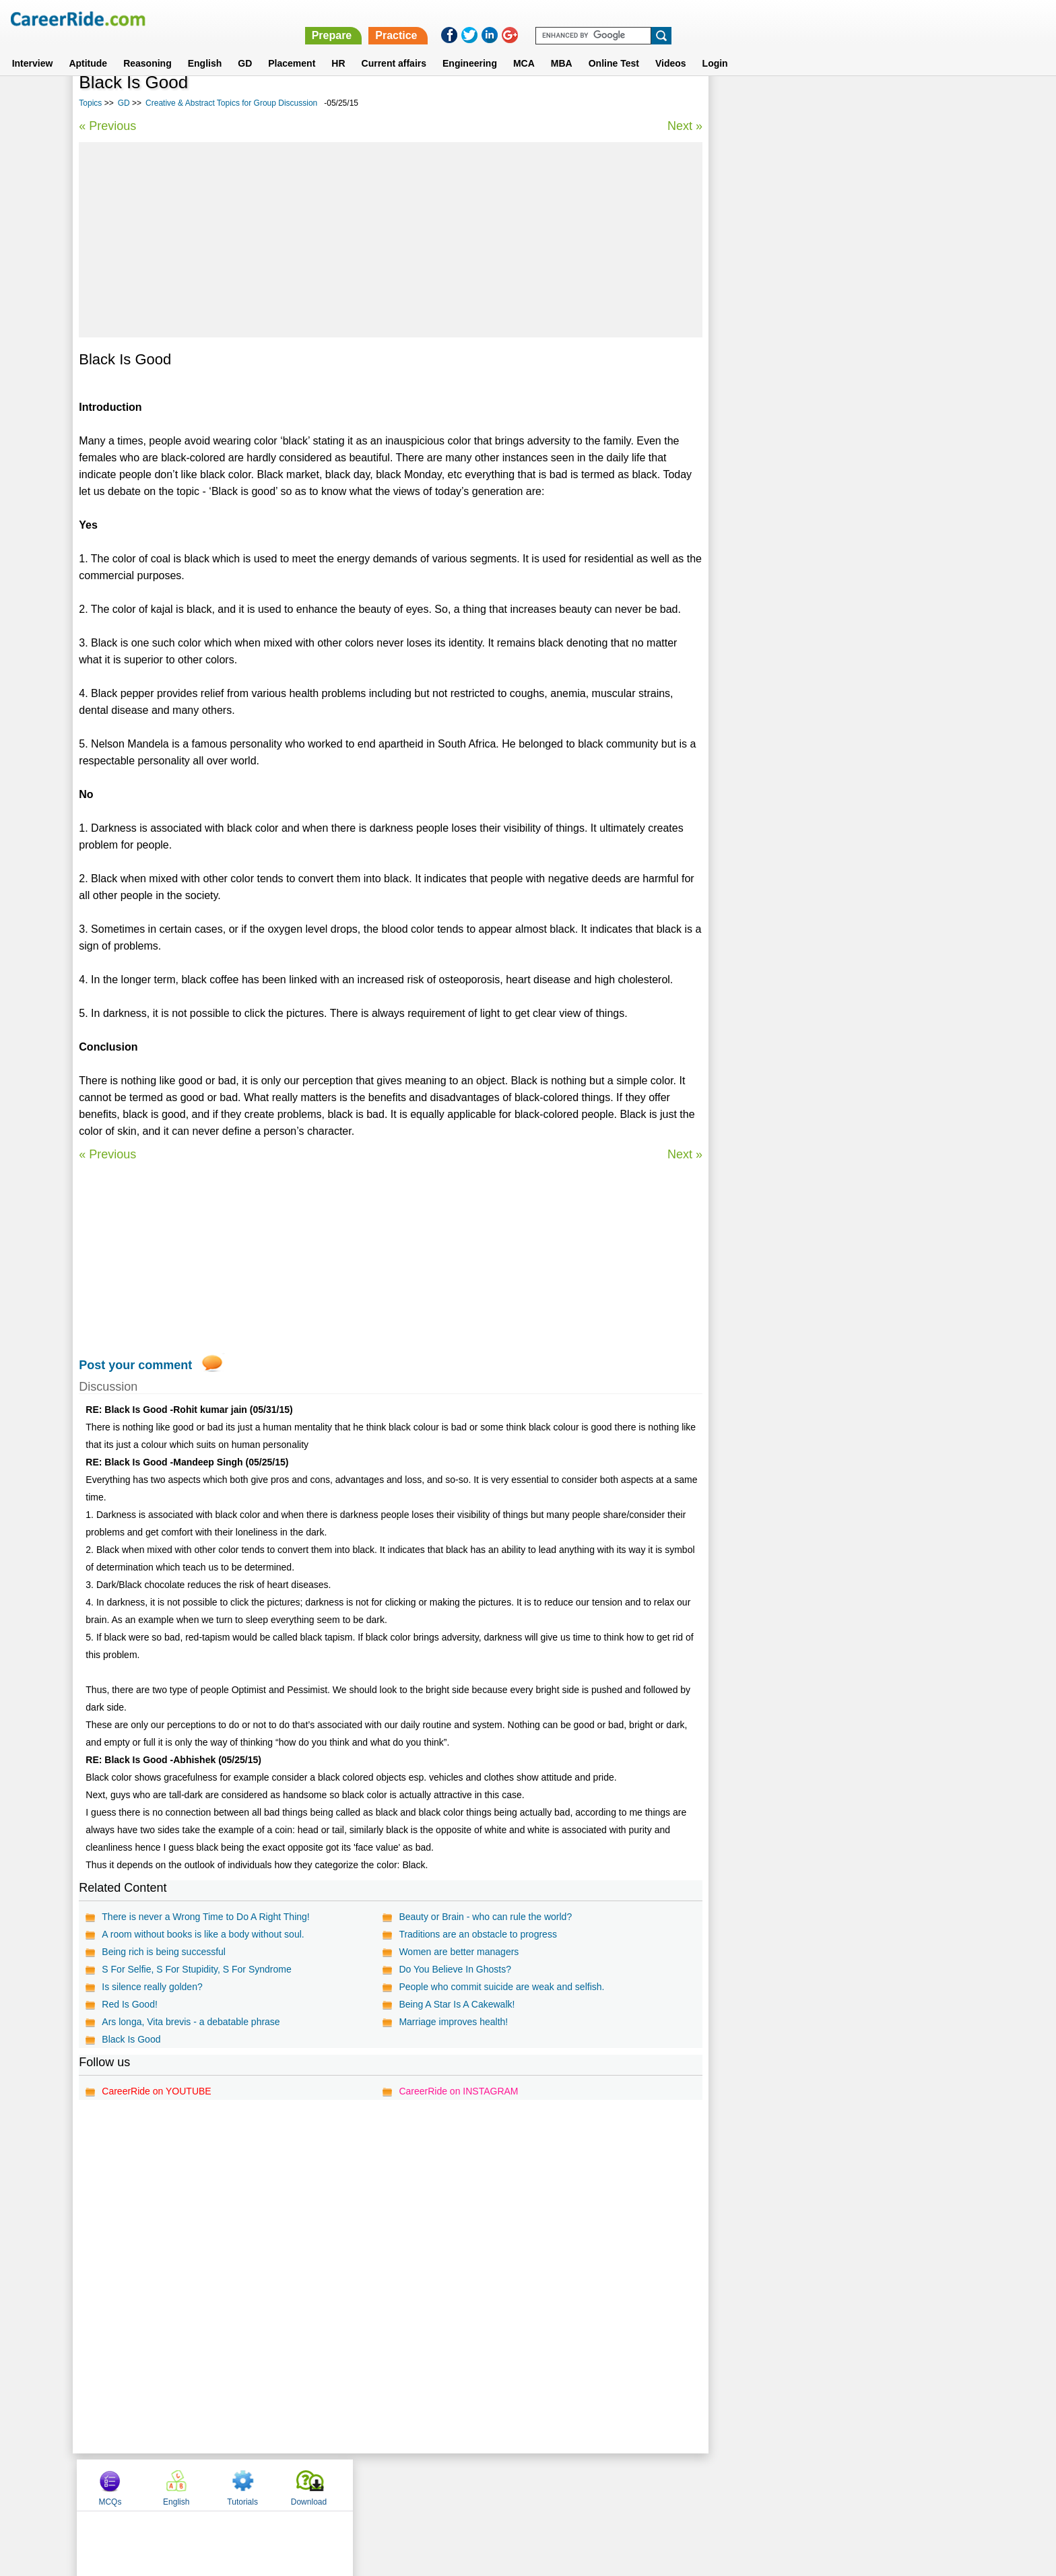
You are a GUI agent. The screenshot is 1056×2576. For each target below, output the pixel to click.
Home (361, 2484)
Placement (291, 46)
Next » (674, 126)
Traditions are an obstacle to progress (474, 1934)
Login (715, 46)
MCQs (736, 103)
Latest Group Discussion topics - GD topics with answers (832, 343)
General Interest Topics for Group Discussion (807, 414)
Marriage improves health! (449, 2021)
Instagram (675, 2484)
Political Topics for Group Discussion (791, 437)
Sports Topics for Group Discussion (788, 390)
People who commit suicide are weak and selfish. (497, 1986)
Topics (90, 103)
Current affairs (394, 46)
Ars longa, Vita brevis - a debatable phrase (190, 2021)
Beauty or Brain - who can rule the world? (481, 1916)
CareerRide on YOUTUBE (156, 2091)
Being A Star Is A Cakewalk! (452, 2004)
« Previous (107, 126)
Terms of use (522, 2484)
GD (245, 46)
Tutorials (868, 103)
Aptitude (88, 46)
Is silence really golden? (152, 1986)
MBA (561, 46)
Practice (770, 18)
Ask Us (577, 2484)
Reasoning (147, 46)
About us (405, 2484)
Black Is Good (131, 2039)
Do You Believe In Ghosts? (451, 1969)
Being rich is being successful (164, 1951)
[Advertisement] (385, 239)
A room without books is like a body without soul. (203, 1934)
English (205, 46)
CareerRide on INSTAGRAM (454, 2091)
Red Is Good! (130, 2004)
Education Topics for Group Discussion (795, 461)
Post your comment (135, 1365)
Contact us (459, 2484)
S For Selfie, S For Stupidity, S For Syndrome (196, 1969)
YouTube (623, 2484)
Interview (32, 46)
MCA (524, 46)
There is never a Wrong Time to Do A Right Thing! (205, 1916)
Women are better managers (455, 1951)
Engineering (469, 46)
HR (338, 46)
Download (934, 103)
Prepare (706, 18)
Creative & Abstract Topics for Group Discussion (231, 103)
